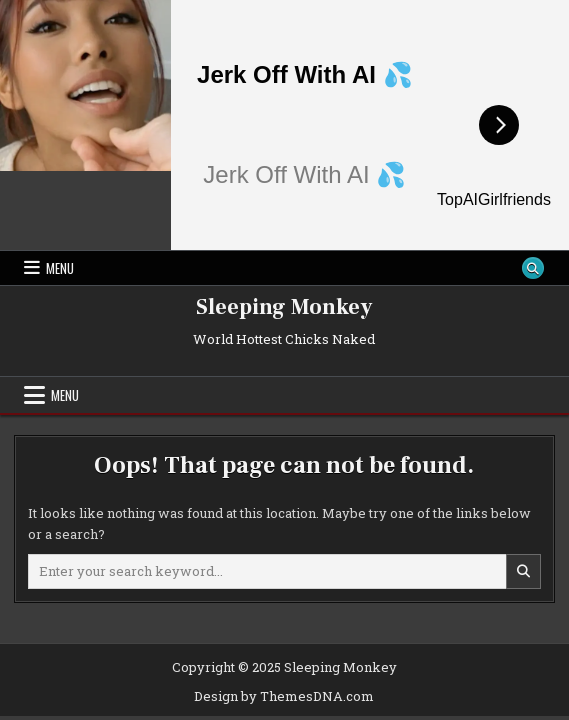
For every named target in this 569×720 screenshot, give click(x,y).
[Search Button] (533, 268)
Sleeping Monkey (284, 307)
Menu (60, 268)
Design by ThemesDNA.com (284, 696)
